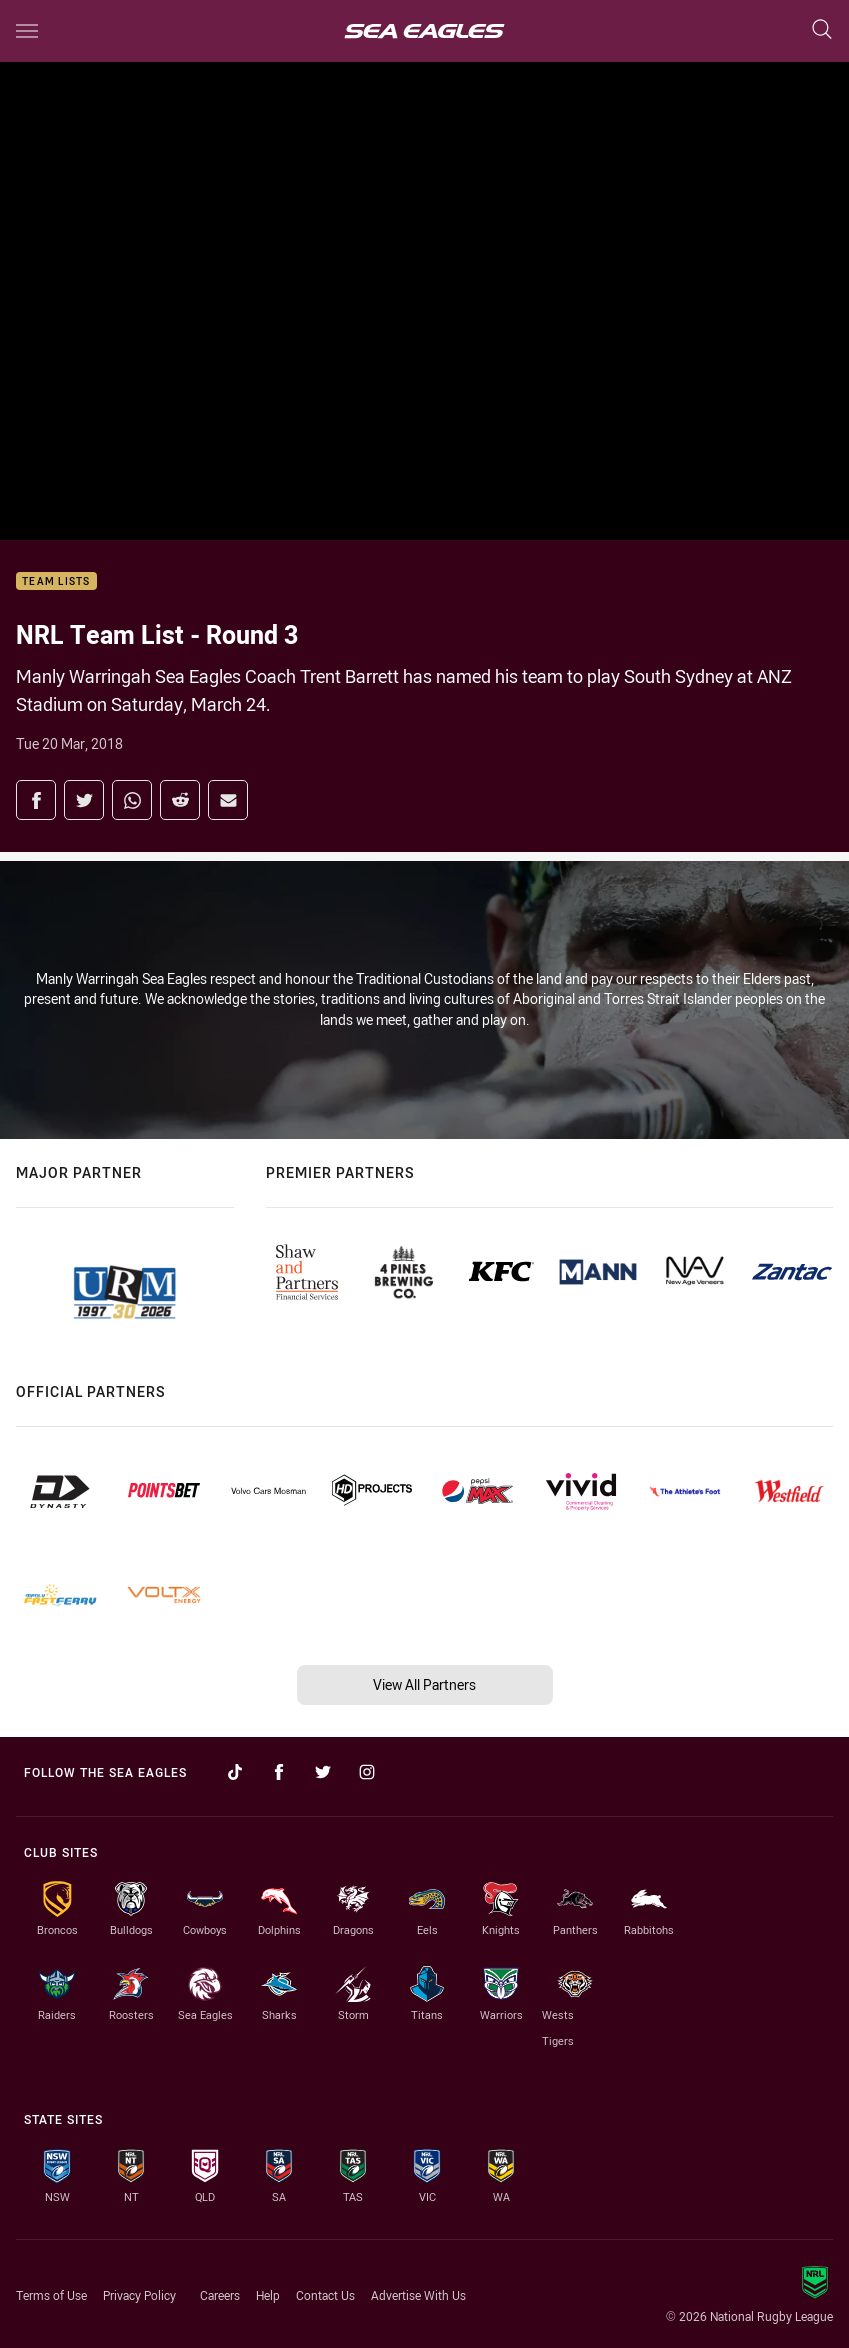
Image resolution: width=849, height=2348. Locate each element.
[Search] (822, 30)
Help (268, 2295)
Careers (220, 2295)
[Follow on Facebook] (279, 1772)
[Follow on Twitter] (323, 1772)
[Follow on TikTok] (235, 1772)
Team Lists (56, 581)
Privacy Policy (139, 2295)
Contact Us (325, 2295)
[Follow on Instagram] (367, 1772)
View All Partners (424, 1684)
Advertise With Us (418, 2295)
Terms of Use (51, 2295)
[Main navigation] (27, 31)
